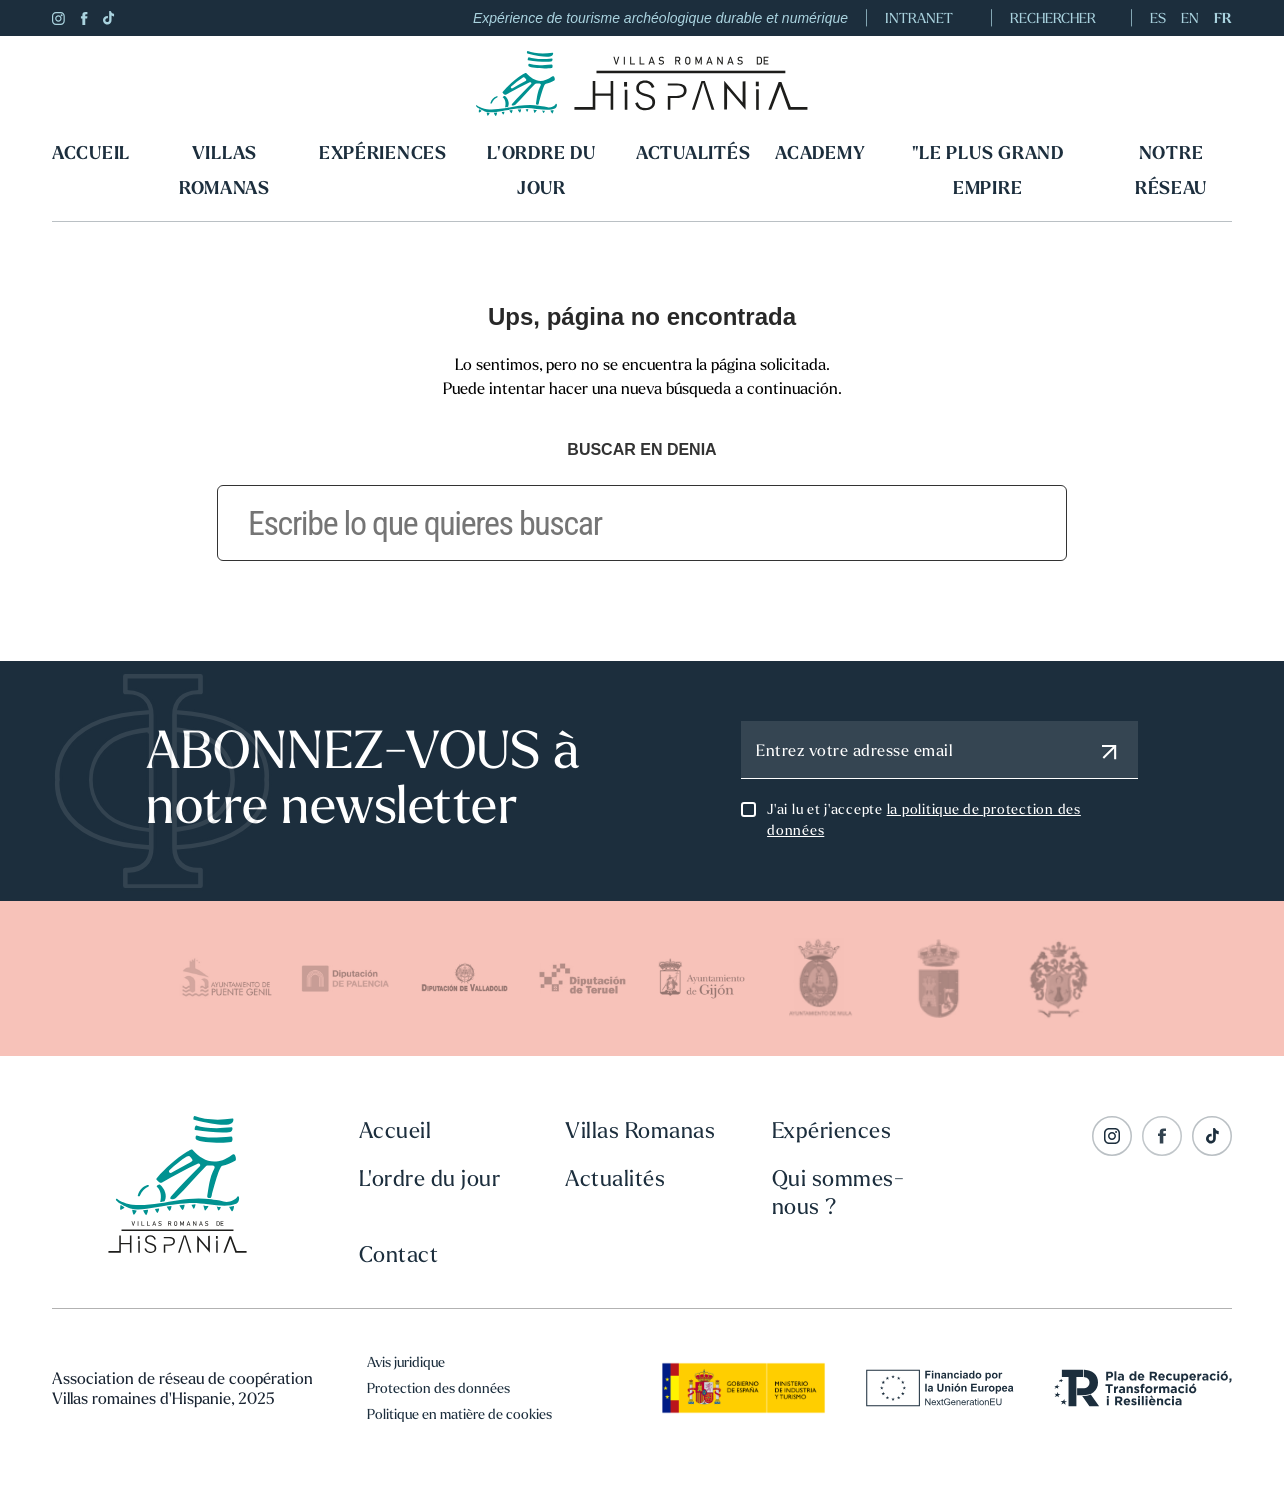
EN (1190, 18)
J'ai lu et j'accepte (924, 819)
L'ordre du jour (541, 170)
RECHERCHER (1061, 18)
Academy (820, 153)
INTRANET (929, 18)
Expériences (383, 153)
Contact (399, 1254)
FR (1223, 18)
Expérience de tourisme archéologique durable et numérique (660, 18)
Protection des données (438, 1388)
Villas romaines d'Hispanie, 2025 (163, 1398)
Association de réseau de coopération (182, 1378)
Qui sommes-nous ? (838, 1192)
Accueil (91, 153)
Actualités (693, 153)
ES (1158, 18)
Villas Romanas (224, 170)
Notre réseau (1171, 170)
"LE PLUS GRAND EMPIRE (988, 170)
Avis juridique (406, 1362)
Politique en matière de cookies (459, 1414)
